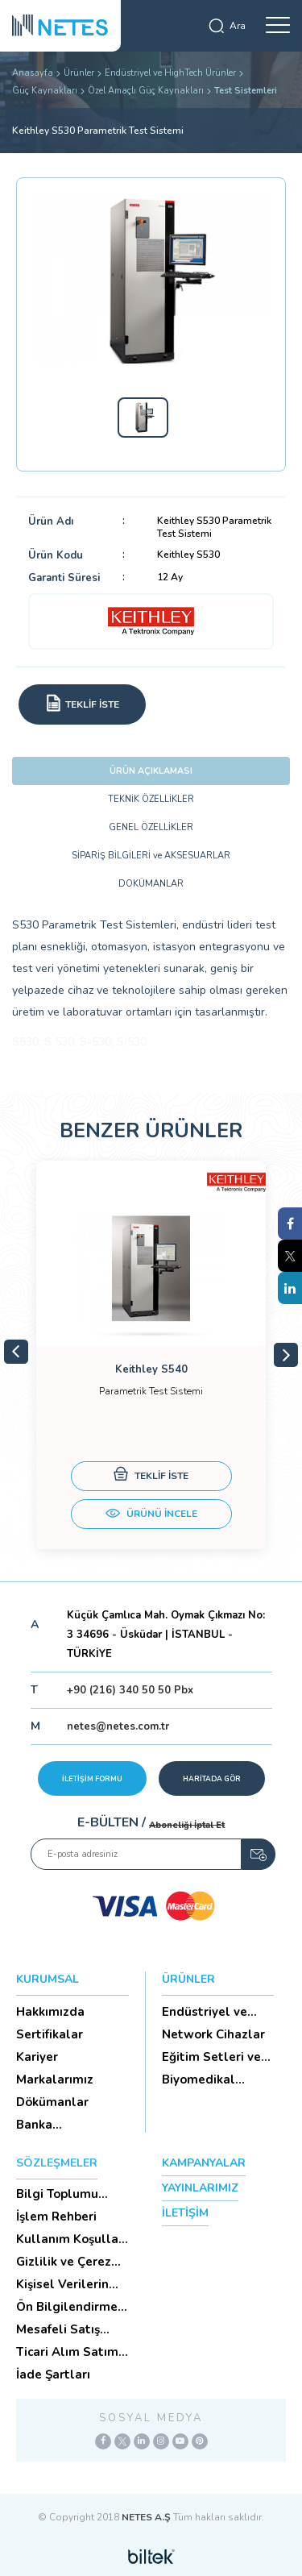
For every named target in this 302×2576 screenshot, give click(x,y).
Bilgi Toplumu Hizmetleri (57, 2194)
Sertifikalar (49, 2034)
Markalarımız (54, 2079)
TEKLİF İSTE (151, 1476)
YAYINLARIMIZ (200, 2188)
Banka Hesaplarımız (55, 2125)
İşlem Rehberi (56, 2216)
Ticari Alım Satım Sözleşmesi (67, 2352)
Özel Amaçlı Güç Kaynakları (146, 91)
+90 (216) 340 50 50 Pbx (130, 1690)
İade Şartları (53, 2374)
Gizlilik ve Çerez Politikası (63, 2262)
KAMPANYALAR (204, 2163)
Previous (16, 1352)
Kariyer (37, 2057)
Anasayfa (32, 73)
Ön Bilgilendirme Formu (67, 2307)
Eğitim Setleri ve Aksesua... (211, 2057)
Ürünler (79, 73)
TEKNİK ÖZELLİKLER (151, 799)
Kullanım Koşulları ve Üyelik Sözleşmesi (71, 2239)
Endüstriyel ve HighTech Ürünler (170, 73)
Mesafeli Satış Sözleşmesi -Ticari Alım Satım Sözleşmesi (70, 2329)
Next (286, 1355)
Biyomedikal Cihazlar (198, 2079)
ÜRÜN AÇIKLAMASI (151, 771)
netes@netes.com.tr (118, 1726)
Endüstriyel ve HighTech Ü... (204, 2012)
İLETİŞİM (185, 2213)
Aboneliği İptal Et (187, 1825)
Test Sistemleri (245, 91)
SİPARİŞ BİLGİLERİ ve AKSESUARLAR (151, 856)
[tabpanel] (151, 1355)
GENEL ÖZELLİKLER (151, 827)
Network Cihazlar (213, 2034)
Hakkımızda (50, 2012)
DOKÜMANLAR (151, 884)
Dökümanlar (52, 2102)
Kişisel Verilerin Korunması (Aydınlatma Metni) (62, 2284)
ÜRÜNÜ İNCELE (151, 1515)
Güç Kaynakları (44, 91)
